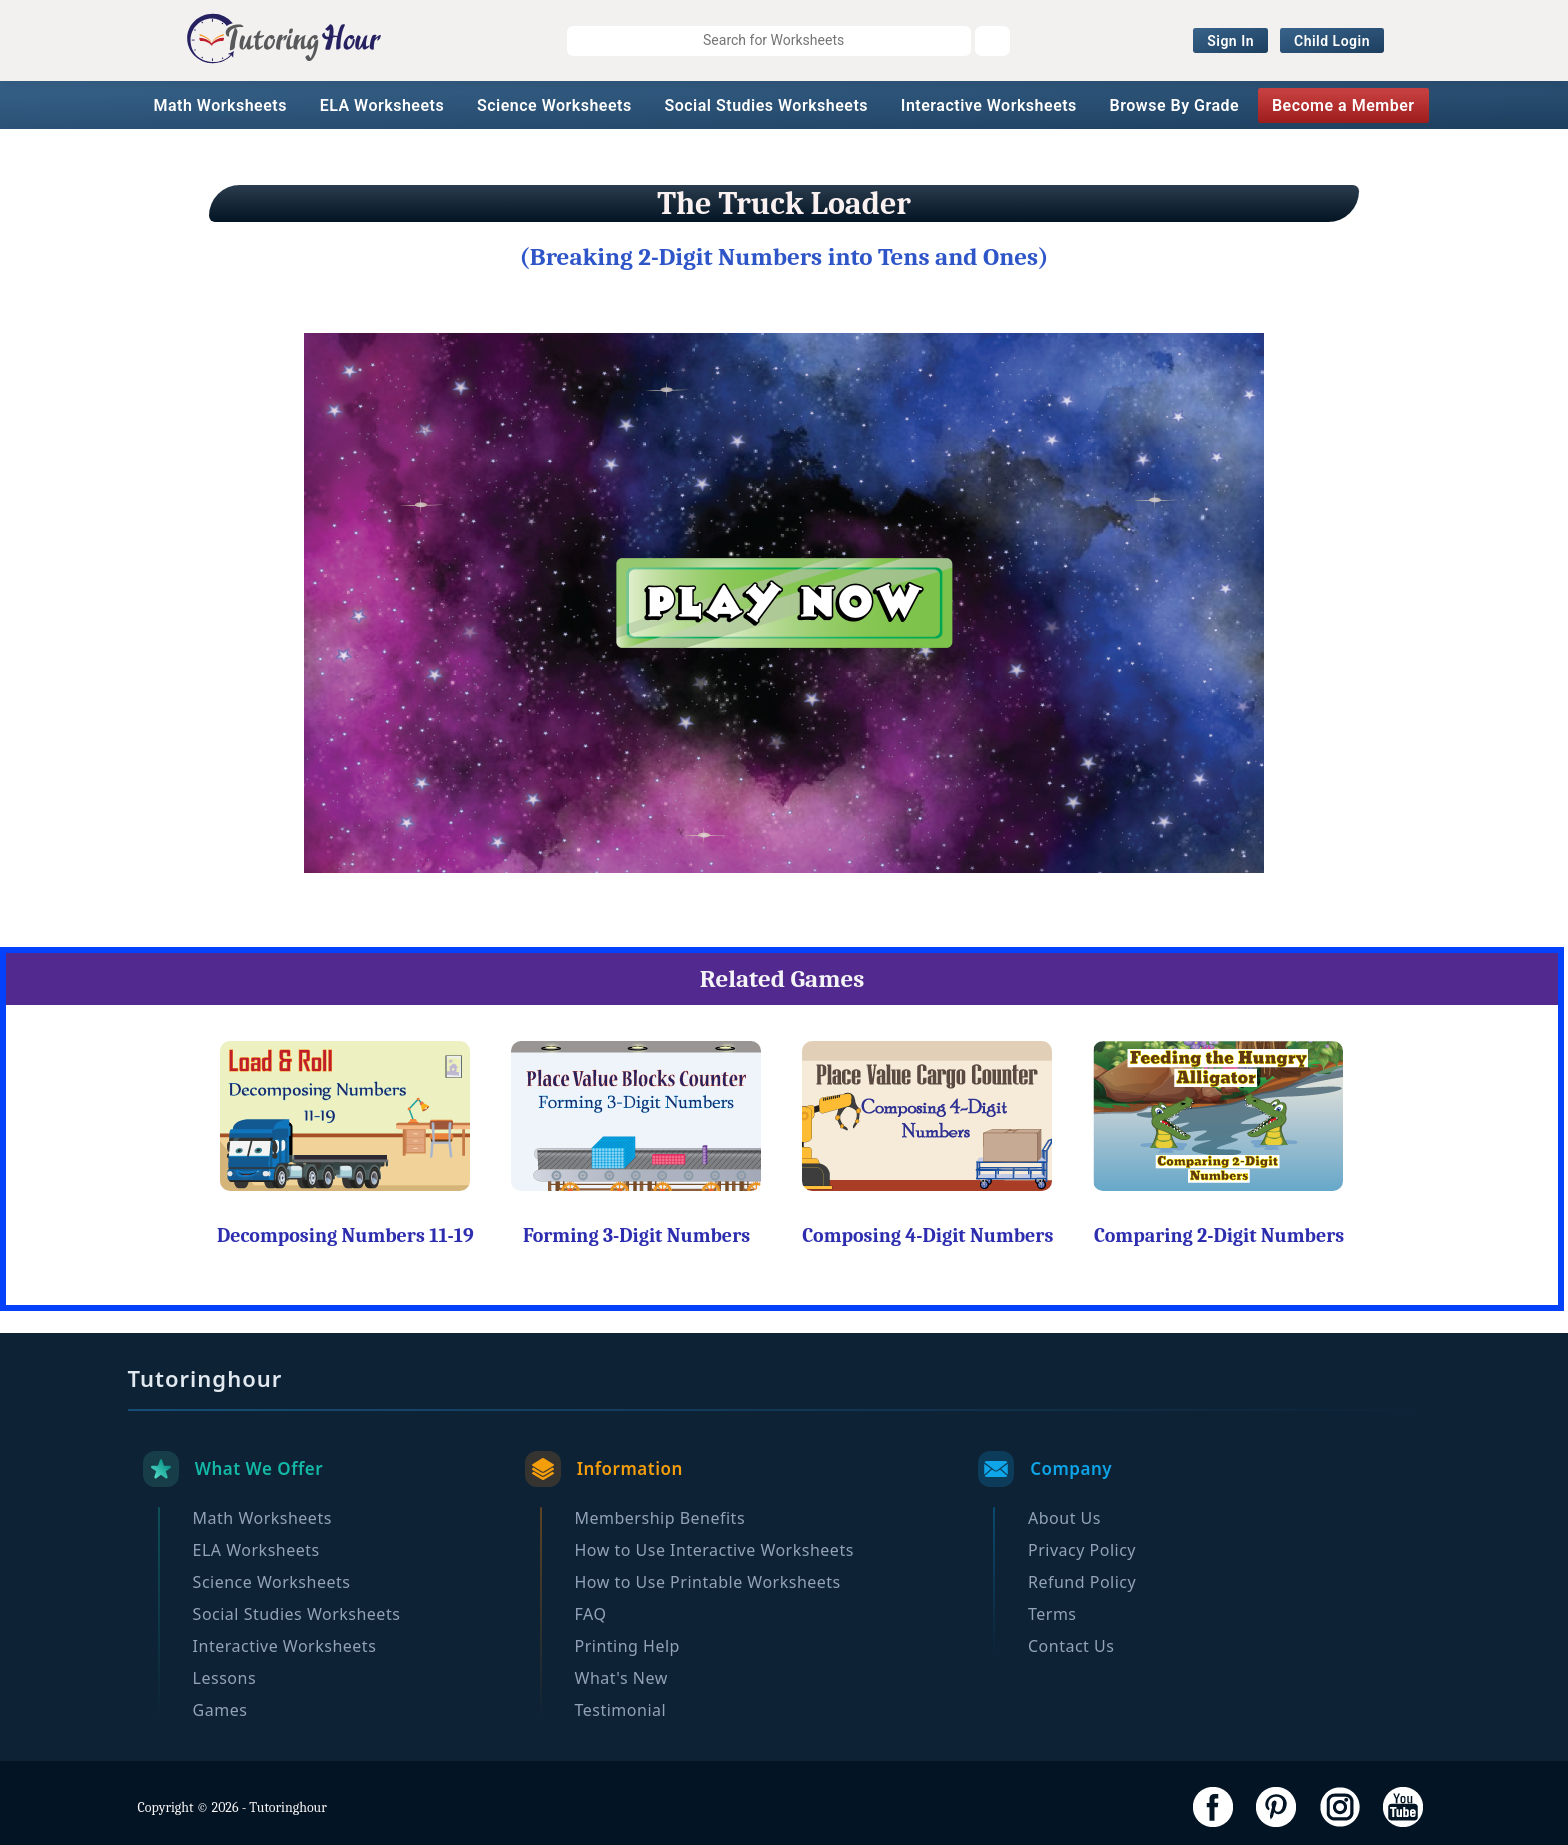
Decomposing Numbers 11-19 (345, 1235)
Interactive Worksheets (989, 105)
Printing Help (627, 1646)
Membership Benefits (660, 1518)
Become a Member (1343, 105)
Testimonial (621, 1710)
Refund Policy (1082, 1582)
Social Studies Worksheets (766, 105)
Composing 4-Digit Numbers (927, 1235)
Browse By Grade (1175, 105)
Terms (1052, 1614)
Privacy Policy (1082, 1550)
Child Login (1332, 41)
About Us (1064, 1518)
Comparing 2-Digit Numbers (1219, 1235)
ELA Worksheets (382, 105)
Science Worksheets (554, 105)
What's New (621, 1678)
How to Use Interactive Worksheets (714, 1550)
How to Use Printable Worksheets (708, 1582)
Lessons (224, 1678)
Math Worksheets (219, 105)
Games (220, 1710)
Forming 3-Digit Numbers (636, 1235)
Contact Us (1071, 1646)
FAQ (591, 1614)
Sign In (1230, 41)
